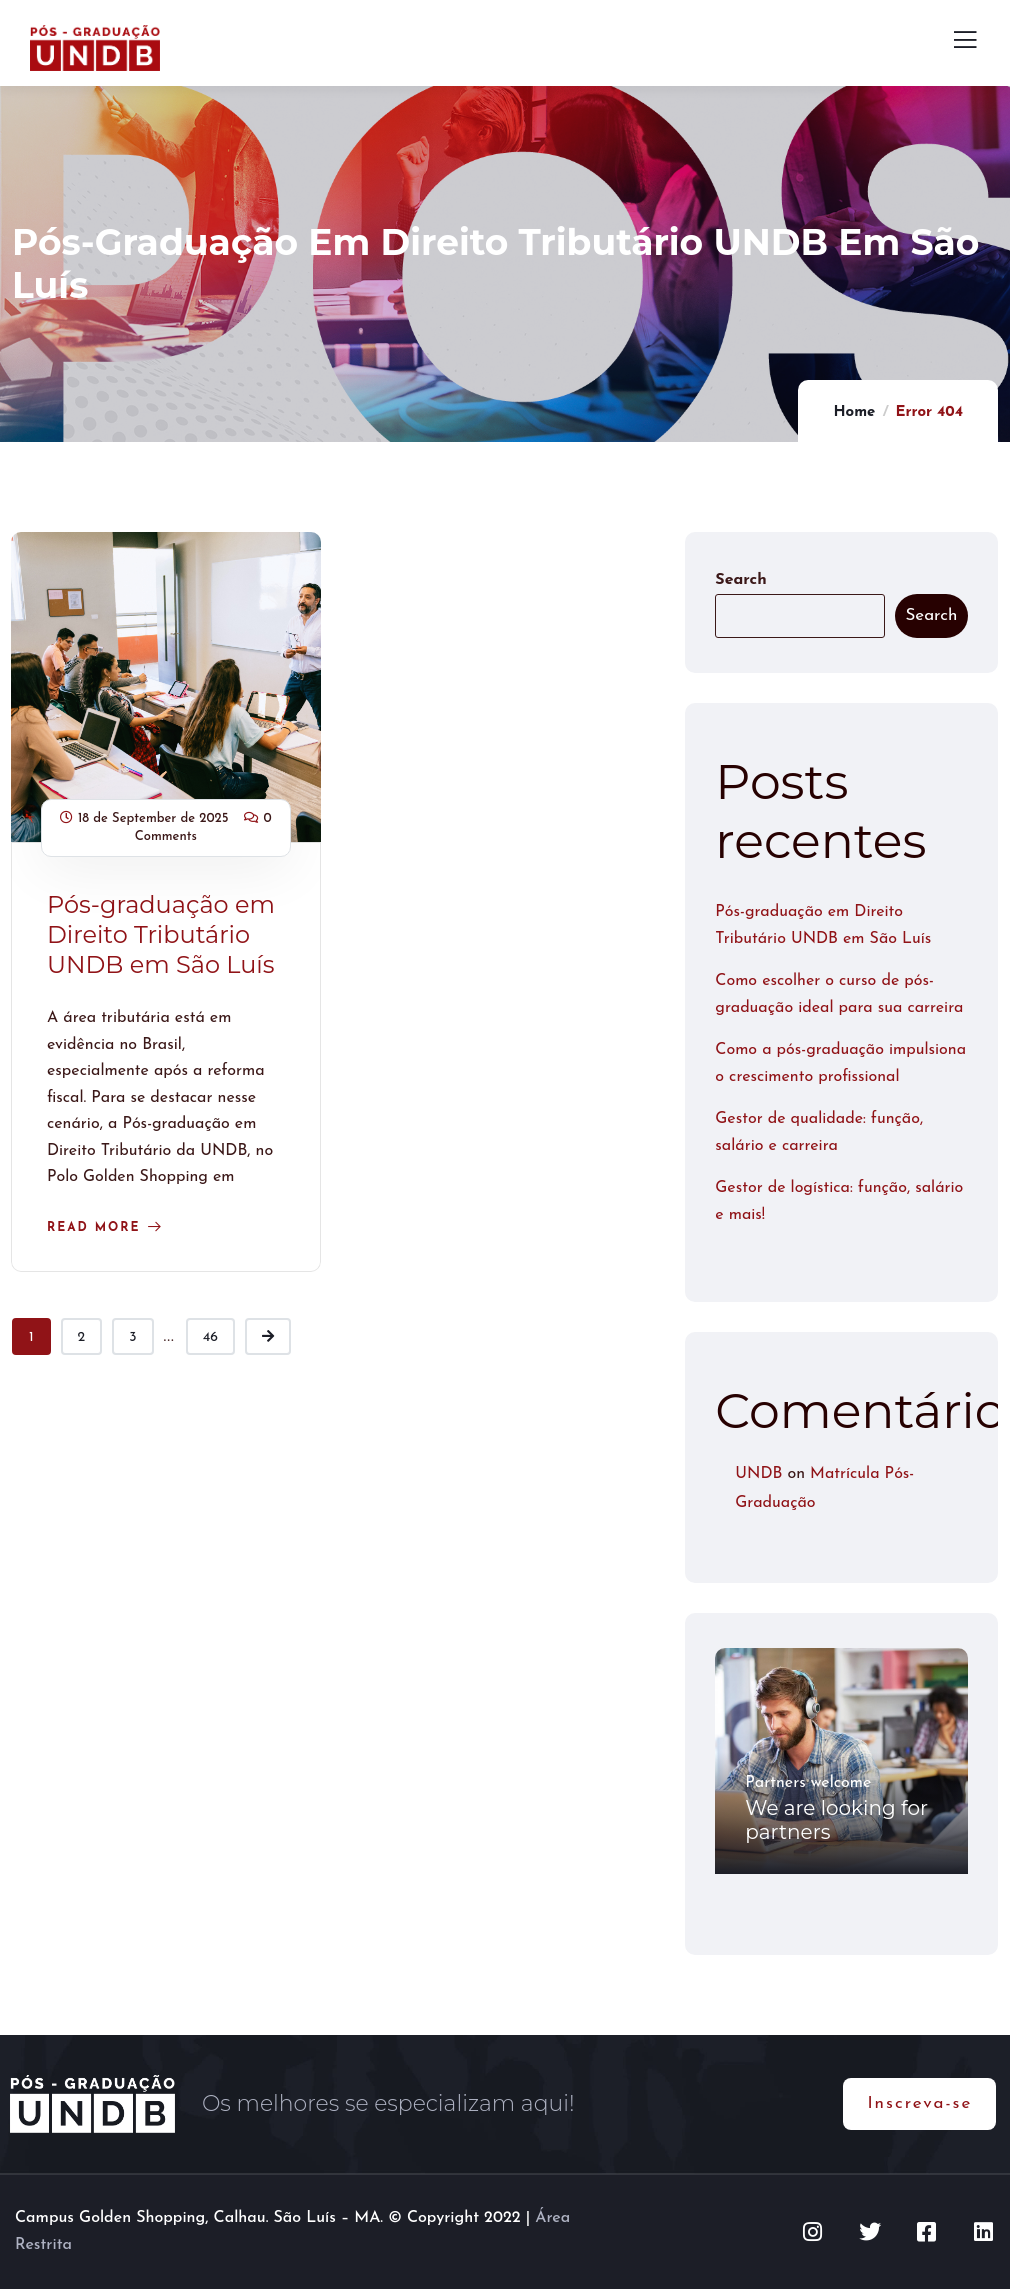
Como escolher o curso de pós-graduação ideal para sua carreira (839, 994)
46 (210, 1337)
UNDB (758, 1474)
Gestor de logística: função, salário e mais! (839, 1201)
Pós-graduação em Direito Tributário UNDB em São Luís (161, 934)
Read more (94, 1228)
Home (854, 412)
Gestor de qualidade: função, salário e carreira (819, 1132)
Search (740, 580)
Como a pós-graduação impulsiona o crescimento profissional (840, 1063)
